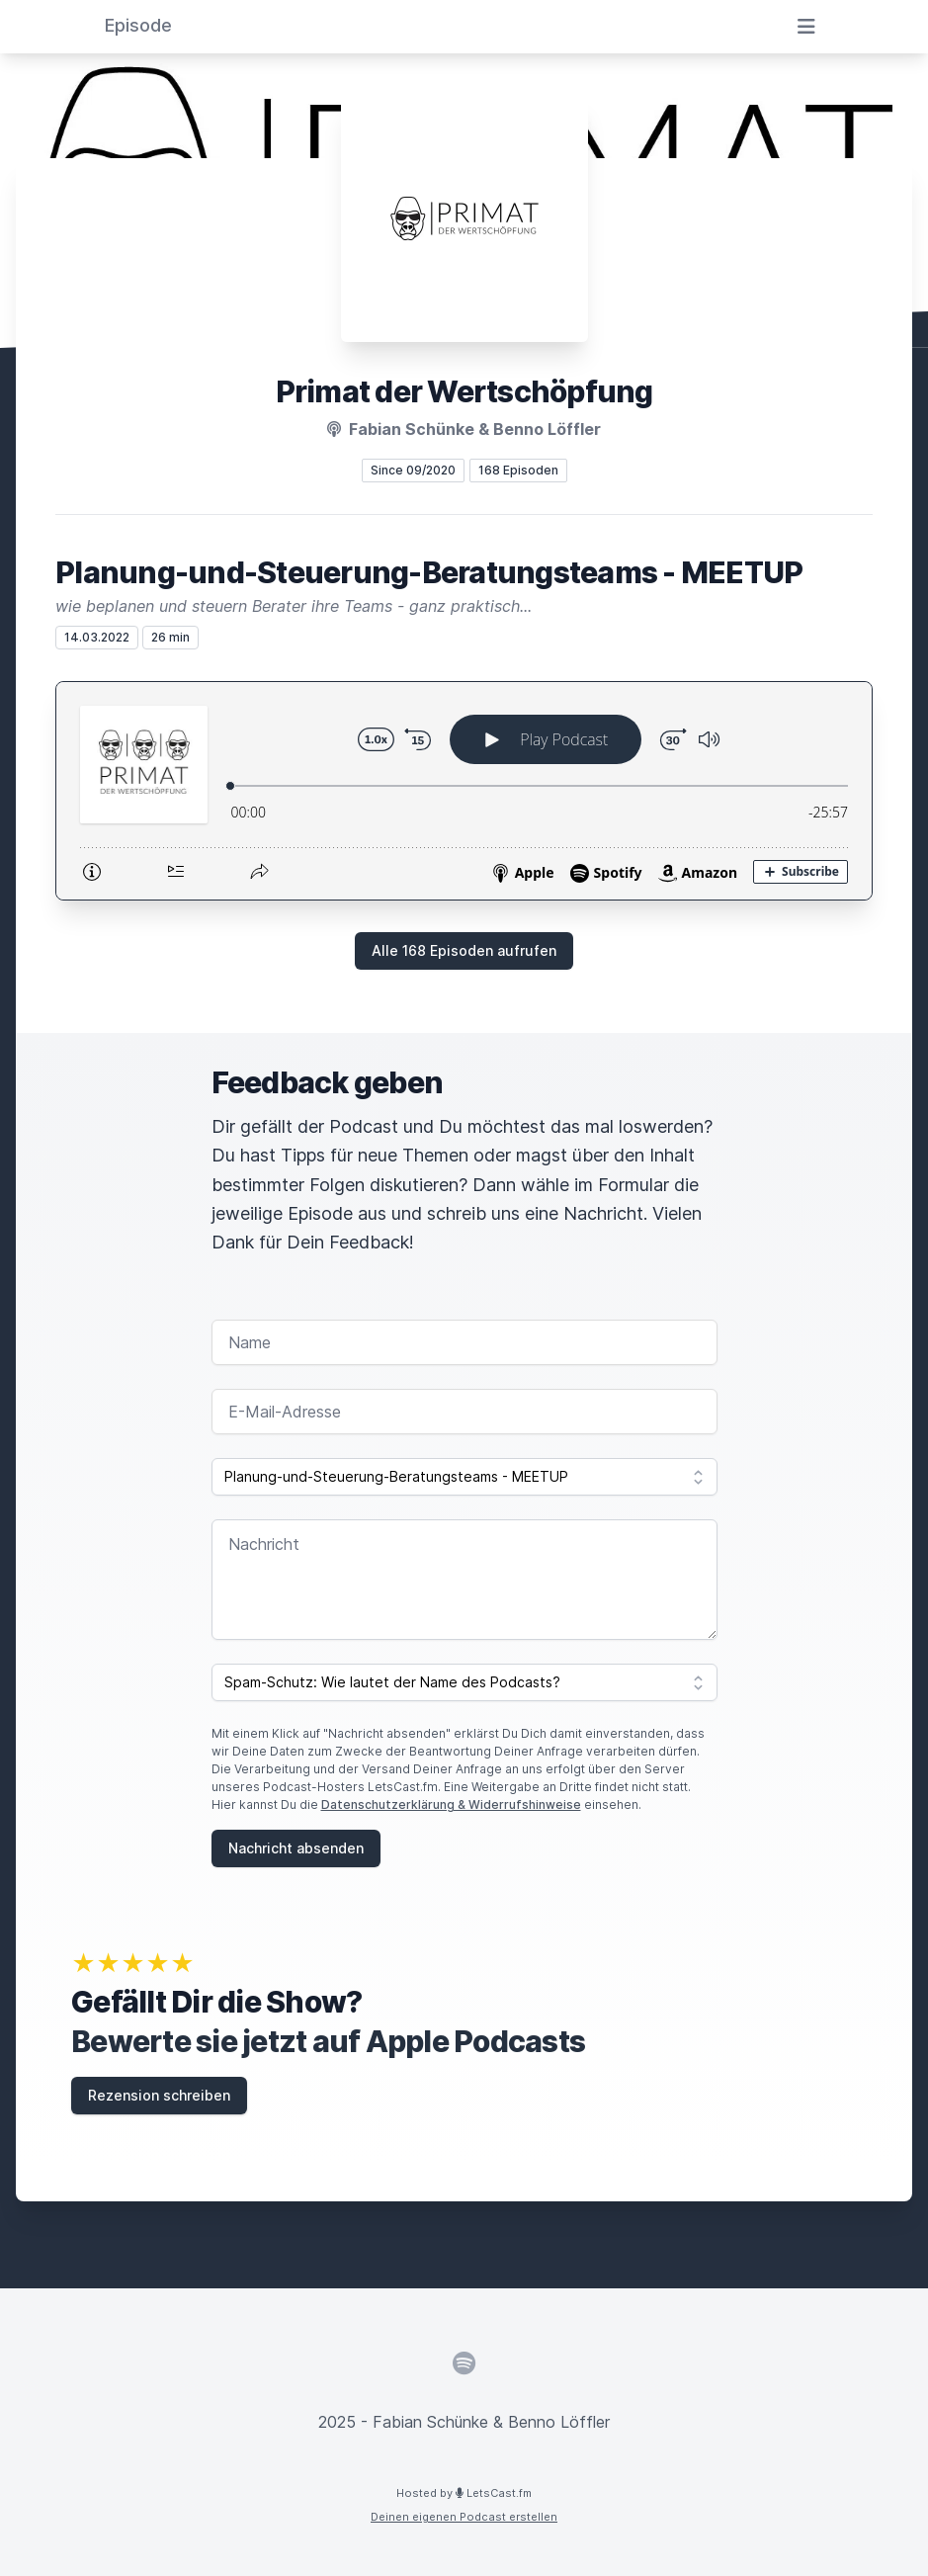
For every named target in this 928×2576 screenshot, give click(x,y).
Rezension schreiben (159, 2095)
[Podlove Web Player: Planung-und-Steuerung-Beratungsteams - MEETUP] (464, 791)
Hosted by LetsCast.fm (464, 2493)
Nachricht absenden (296, 1848)
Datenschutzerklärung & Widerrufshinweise (451, 1804)
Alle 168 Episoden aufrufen (464, 950)
